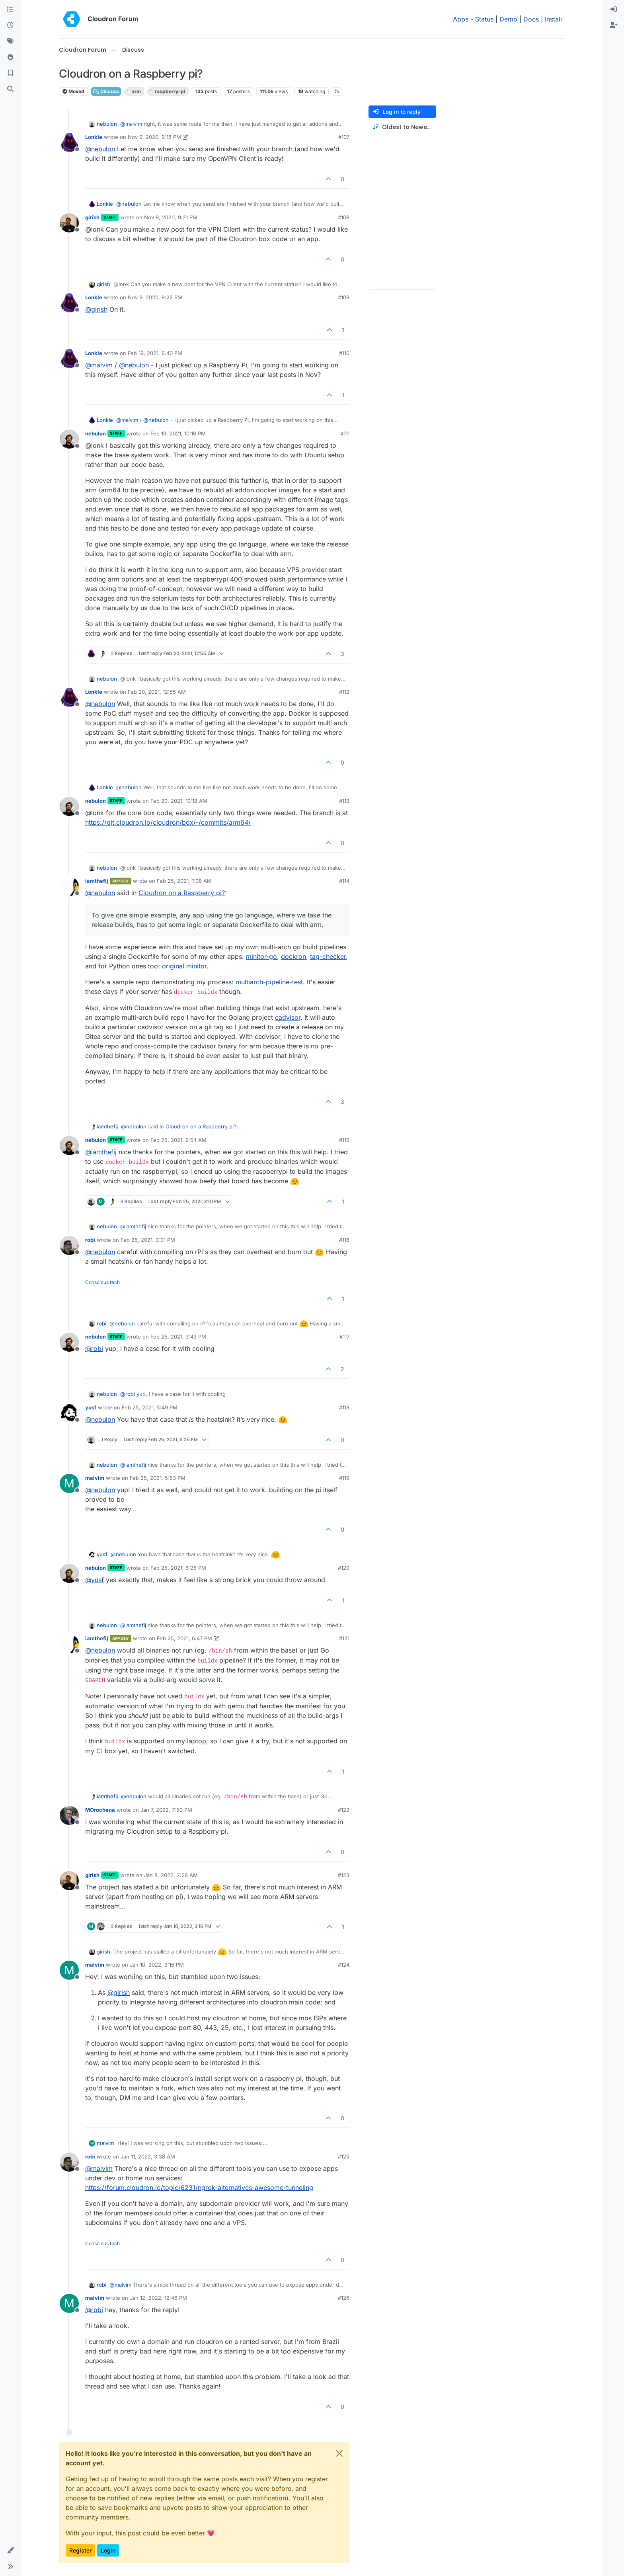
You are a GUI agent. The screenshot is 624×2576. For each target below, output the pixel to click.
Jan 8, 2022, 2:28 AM (171, 1875)
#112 (344, 692)
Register (80, 2550)
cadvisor (287, 1017)
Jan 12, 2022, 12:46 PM (158, 2298)
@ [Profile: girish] (96, 309)
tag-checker (328, 956)
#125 (343, 2156)
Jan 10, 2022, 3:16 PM (157, 1964)
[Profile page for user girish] (69, 222)
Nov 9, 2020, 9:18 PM (154, 137)
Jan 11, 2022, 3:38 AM (148, 2156)
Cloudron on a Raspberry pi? (181, 893)
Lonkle (93, 137)
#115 (344, 1140)
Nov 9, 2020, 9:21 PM (170, 217)
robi (90, 1240)
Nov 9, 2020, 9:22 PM (155, 297)
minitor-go (261, 956)
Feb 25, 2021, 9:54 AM (178, 1140)
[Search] (10, 89)
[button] (10, 2550)
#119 (344, 1478)
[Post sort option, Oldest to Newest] (402, 127)
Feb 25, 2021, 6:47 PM (184, 1638)
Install (553, 19)
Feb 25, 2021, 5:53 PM (157, 1478)
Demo (508, 19)
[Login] (613, 9)
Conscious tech (102, 1282)
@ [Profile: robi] (94, 1348)
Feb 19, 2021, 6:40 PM (155, 353)
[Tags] (10, 41)
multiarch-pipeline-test (269, 982)
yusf (90, 1407)
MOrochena (100, 1810)
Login (108, 2550)
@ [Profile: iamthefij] (101, 1152)
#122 (343, 1810)
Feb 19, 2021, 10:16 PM (178, 433)
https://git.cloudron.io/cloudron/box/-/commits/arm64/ (168, 822)
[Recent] (10, 25)
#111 (344, 433)
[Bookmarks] (10, 73)
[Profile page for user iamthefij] (69, 886)
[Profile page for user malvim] (69, 1483)
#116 (344, 1240)
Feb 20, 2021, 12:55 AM (157, 692)
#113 (344, 801)
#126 (343, 2298)
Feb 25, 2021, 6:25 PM (178, 1568)
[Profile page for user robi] (69, 1245)
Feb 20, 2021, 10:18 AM (178, 801)
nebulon (107, 124)
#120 (343, 1568)
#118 (344, 1407)
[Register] (613, 25)
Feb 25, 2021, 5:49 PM (149, 1407)
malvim (94, 1478)
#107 (343, 137)
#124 (343, 1964)
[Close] (339, 2453)
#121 (344, 1638)
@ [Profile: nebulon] (100, 149)
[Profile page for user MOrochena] (69, 1815)
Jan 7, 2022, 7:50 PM (166, 1810)
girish (92, 217)
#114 (344, 881)
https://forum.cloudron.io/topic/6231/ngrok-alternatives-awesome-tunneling (199, 2188)
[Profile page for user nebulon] (69, 439)
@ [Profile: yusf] (94, 1580)
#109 (343, 297)
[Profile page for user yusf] (69, 1413)
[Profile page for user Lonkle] (69, 142)
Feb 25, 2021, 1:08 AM (184, 881)
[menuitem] (613, 9)
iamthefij (96, 881)
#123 (343, 1875)
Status (484, 19)
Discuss (106, 91)
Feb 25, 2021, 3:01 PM (148, 1240)
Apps (460, 19)
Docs (531, 19)
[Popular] (10, 57)
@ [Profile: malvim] (131, 124)
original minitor (184, 966)
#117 (344, 1336)
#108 (343, 217)
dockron (293, 956)
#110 (344, 353)
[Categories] (10, 9)
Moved (73, 91)
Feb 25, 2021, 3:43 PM (178, 1336)
